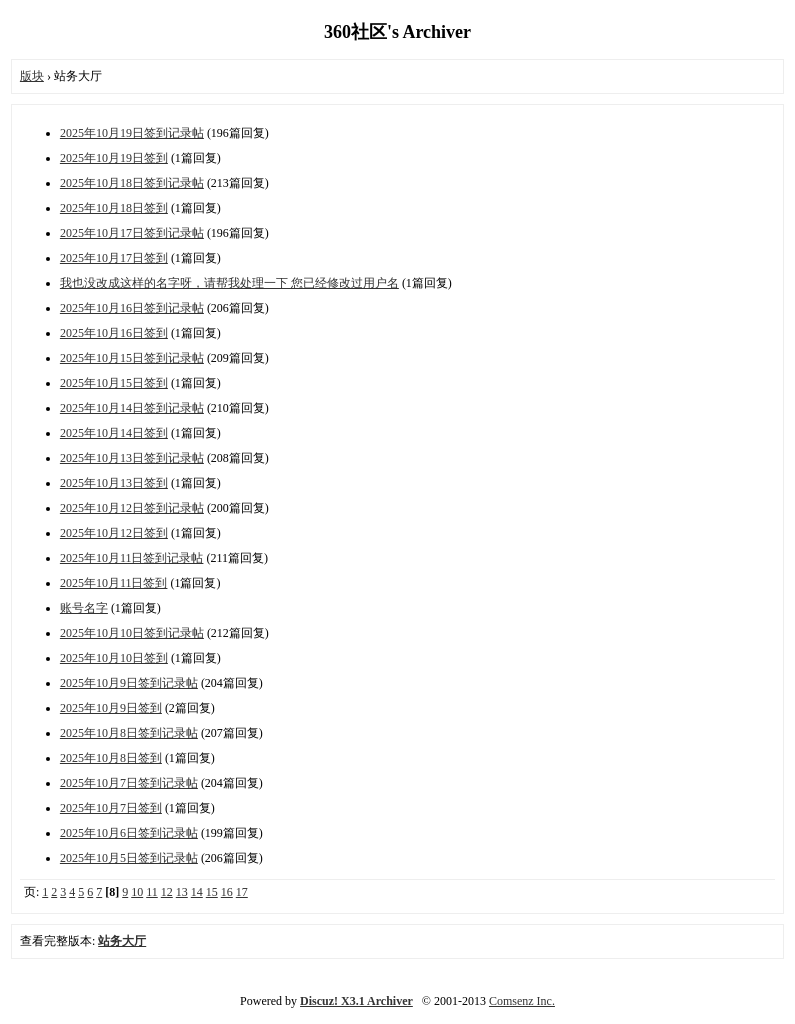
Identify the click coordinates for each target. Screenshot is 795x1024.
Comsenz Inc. (522, 1001)
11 (152, 892)
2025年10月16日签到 (114, 333)
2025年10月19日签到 (114, 158)
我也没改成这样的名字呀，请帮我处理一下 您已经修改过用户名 (229, 283)
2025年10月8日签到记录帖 (129, 733)
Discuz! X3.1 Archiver (356, 1001)
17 (242, 892)
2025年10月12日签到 (114, 533)
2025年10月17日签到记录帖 (132, 233)
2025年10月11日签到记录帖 (132, 558)
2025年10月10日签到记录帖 (132, 633)
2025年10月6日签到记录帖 (129, 833)
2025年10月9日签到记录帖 (129, 683)
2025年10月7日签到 (111, 808)
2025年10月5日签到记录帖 (129, 858)
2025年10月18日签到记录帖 (132, 183)
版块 (32, 76)
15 (212, 892)
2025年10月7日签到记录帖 (129, 783)
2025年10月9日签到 (111, 708)
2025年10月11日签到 (114, 583)
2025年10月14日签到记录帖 (132, 408)
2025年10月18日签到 (114, 208)
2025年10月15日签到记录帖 (132, 358)
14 (197, 892)
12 (167, 892)
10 (137, 892)
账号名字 (84, 608)
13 (182, 892)
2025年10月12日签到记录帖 (132, 508)
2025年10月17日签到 (114, 258)
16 (227, 892)
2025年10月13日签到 (114, 483)
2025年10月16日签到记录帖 (132, 308)
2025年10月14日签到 (114, 433)
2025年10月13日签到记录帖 (132, 458)
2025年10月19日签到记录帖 (132, 133)
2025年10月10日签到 (114, 658)
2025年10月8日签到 (111, 758)
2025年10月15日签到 (114, 383)
